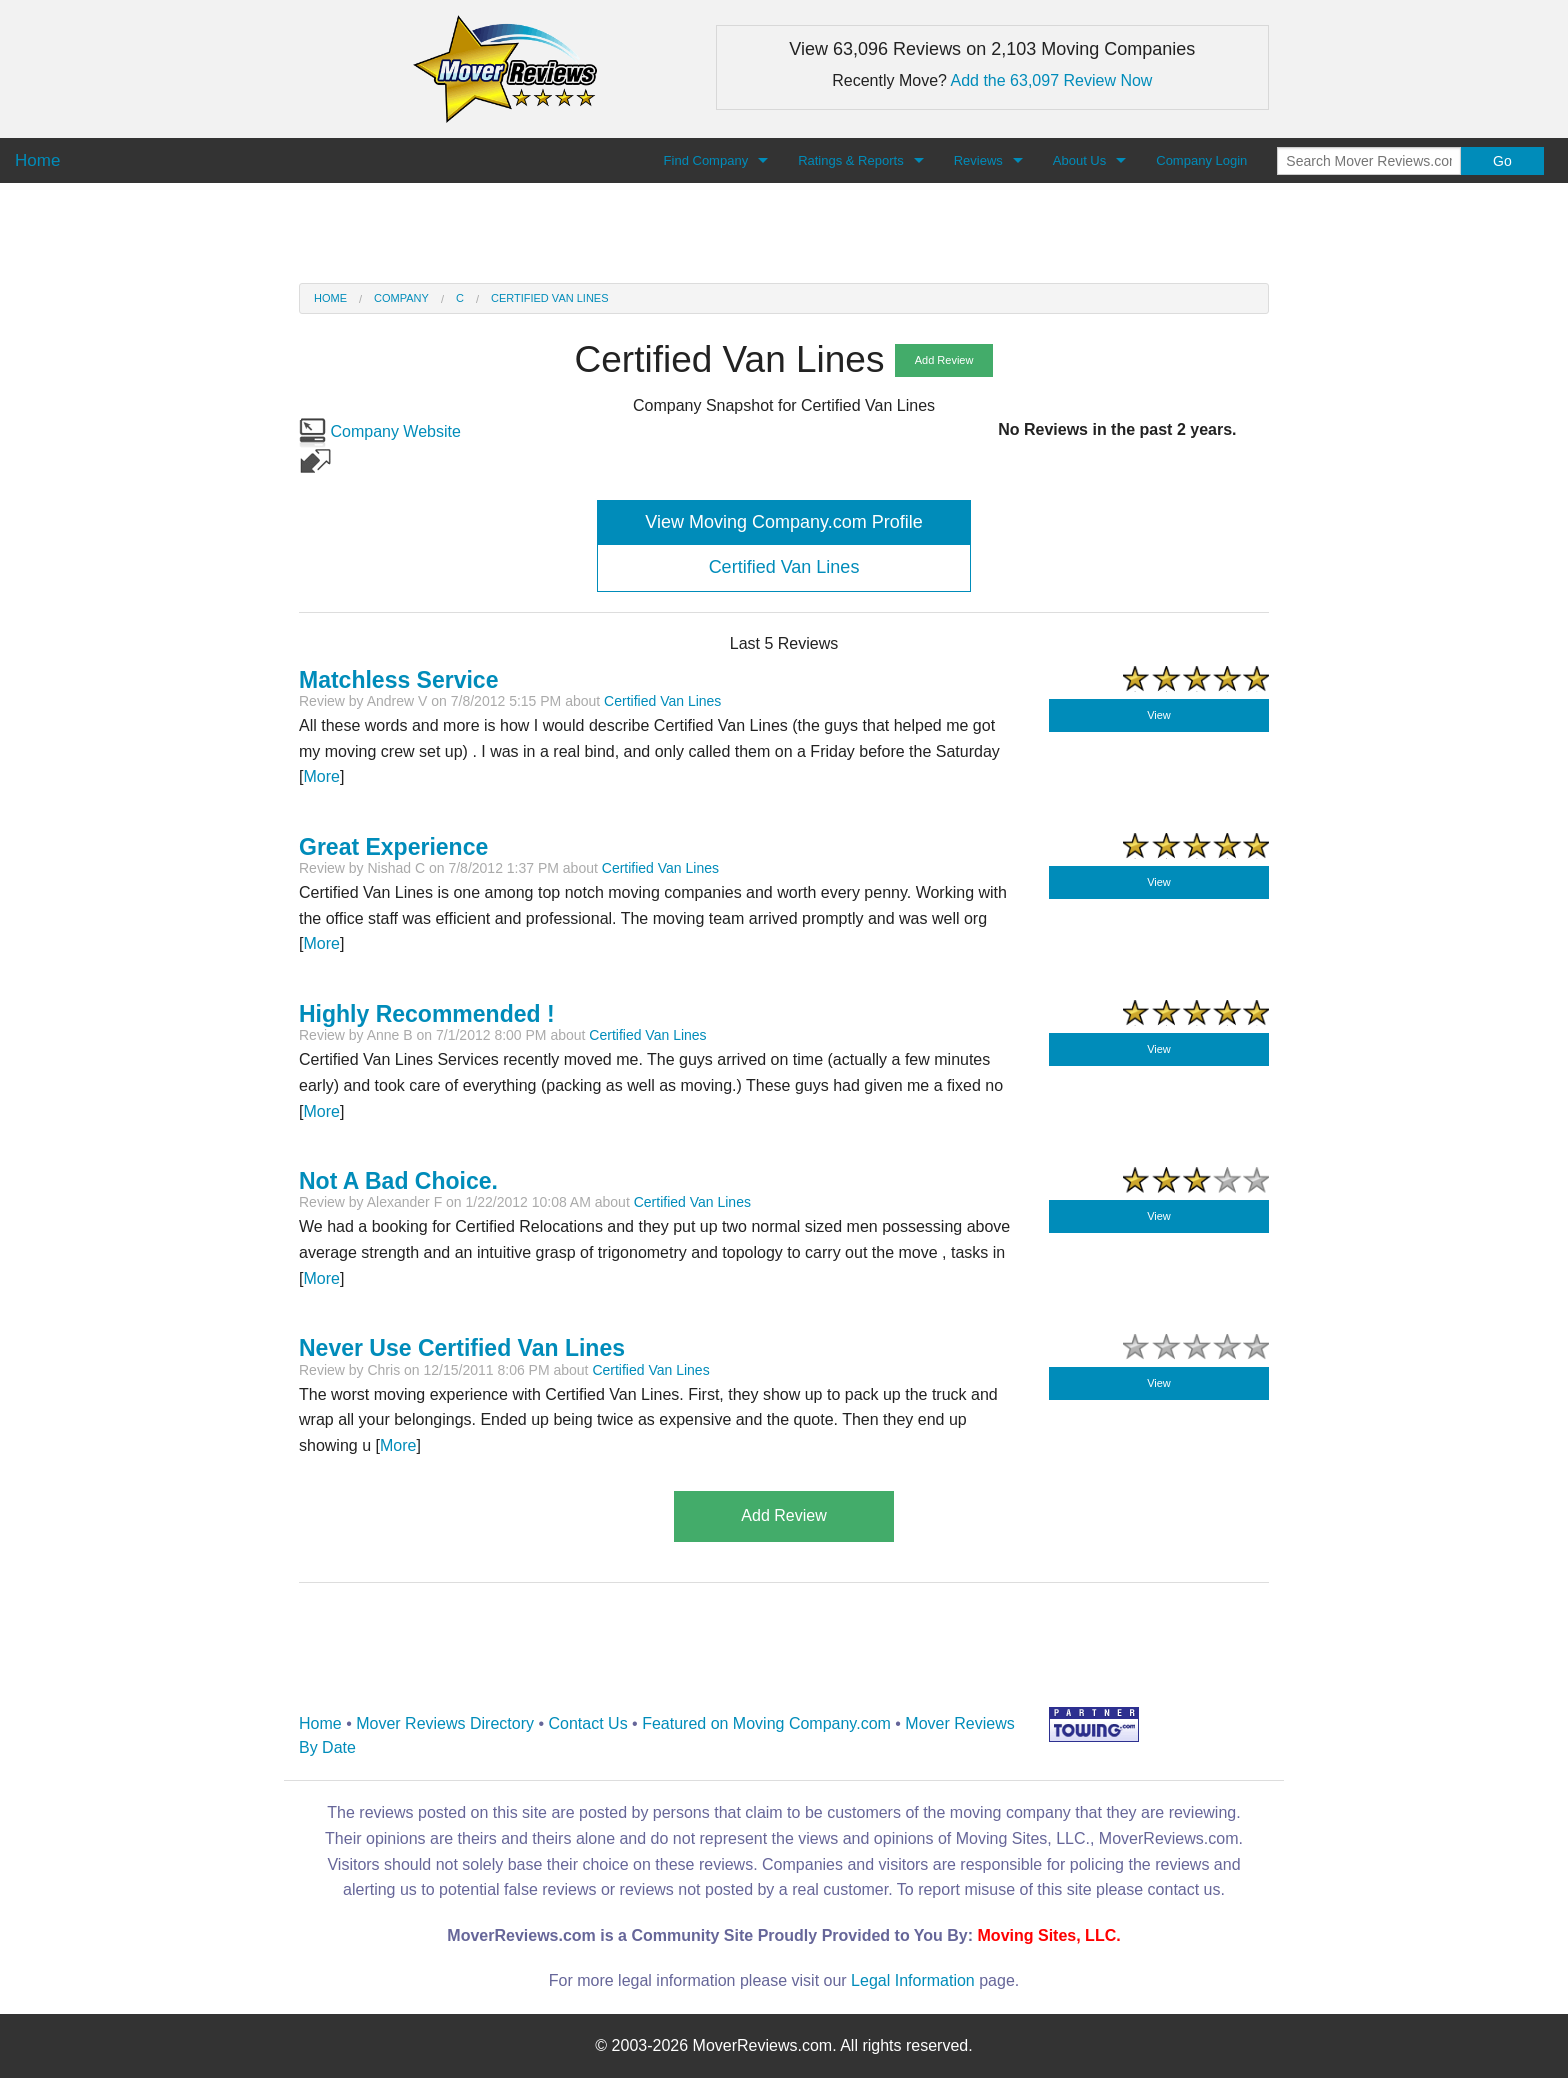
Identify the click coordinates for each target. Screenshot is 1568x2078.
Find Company (706, 160)
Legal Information (913, 1980)
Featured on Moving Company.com (766, 1723)
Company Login (1201, 160)
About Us (1079, 160)
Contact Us (588, 1723)
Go (1502, 161)
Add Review (944, 360)
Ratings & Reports (851, 160)
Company (401, 298)
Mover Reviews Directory (445, 1723)
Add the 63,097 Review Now (1052, 80)
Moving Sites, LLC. (1049, 1935)
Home (330, 298)
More (321, 776)
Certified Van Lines (550, 298)
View (1159, 715)
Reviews (978, 160)
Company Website (380, 431)
